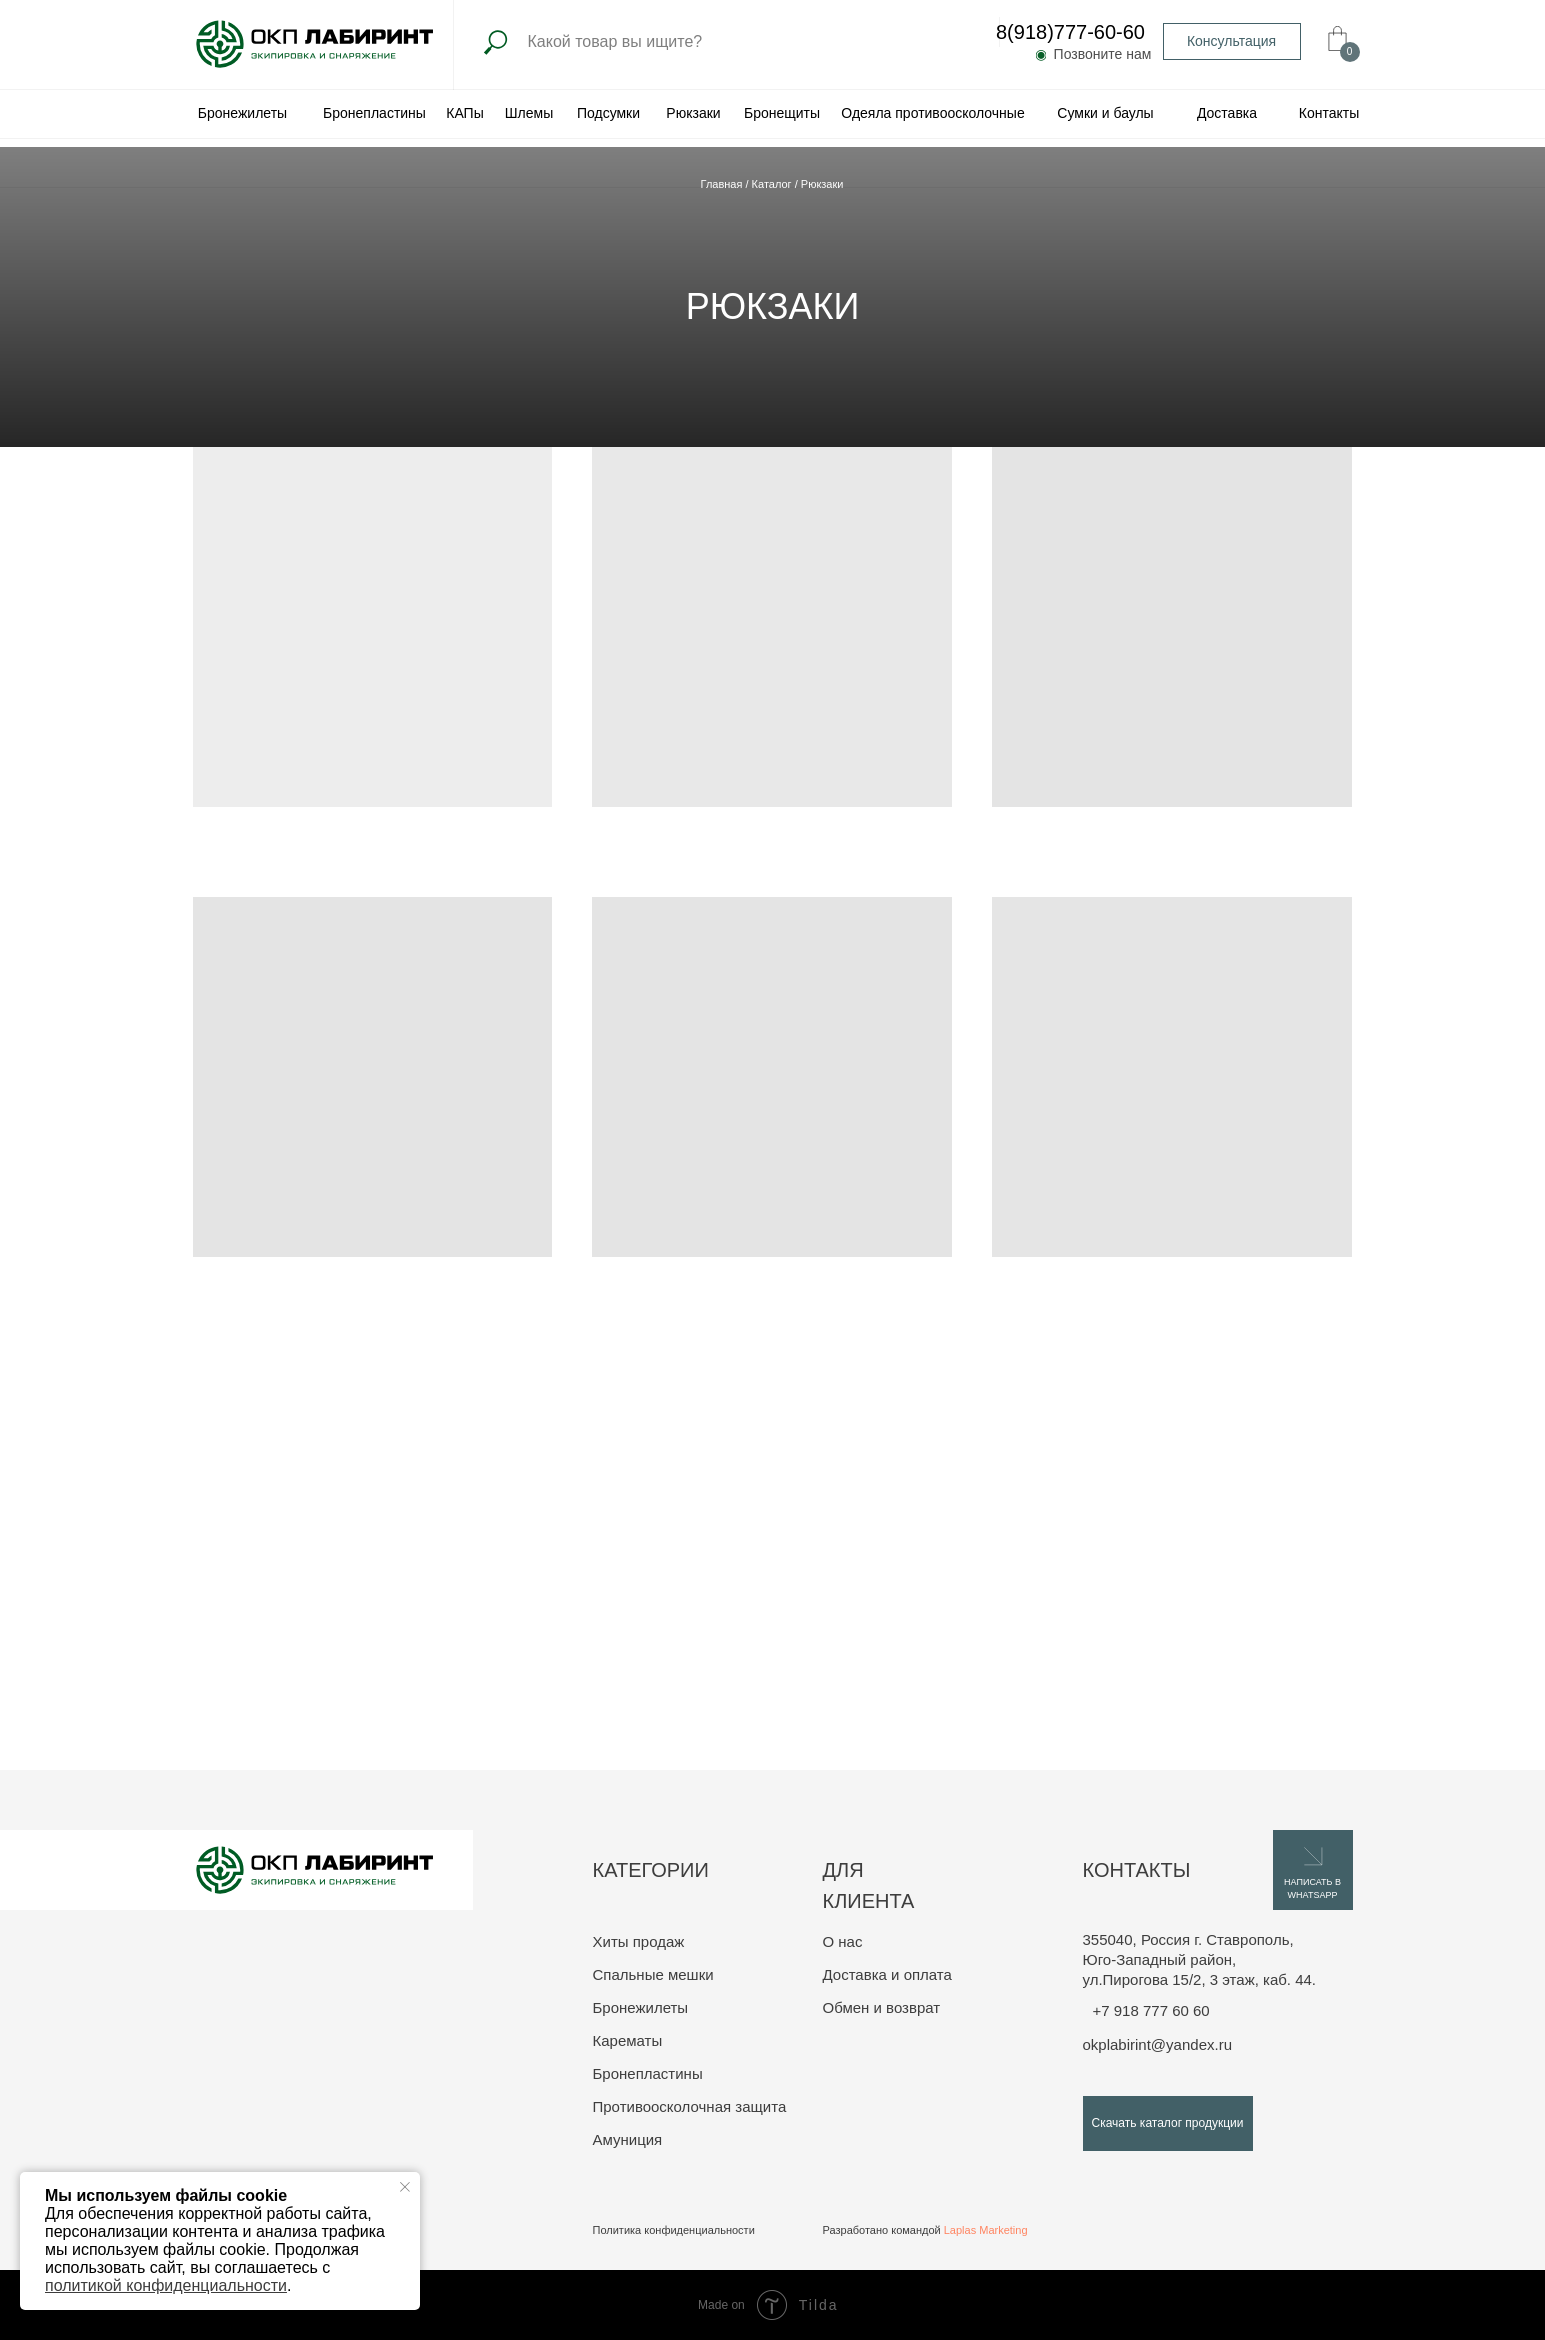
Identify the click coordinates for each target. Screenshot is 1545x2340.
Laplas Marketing (986, 2230)
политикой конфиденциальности (166, 2285)
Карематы (628, 2040)
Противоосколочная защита (690, 2106)
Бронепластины (648, 2073)
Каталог (773, 184)
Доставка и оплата (887, 1974)
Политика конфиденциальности (674, 2230)
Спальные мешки (653, 1974)
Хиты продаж (639, 1941)
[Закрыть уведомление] (405, 2187)
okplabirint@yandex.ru (1157, 2044)
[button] (1232, 41)
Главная (723, 184)
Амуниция (628, 2139)
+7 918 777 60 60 (1151, 2010)
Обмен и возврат (882, 2007)
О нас (843, 1941)
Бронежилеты (641, 2007)
